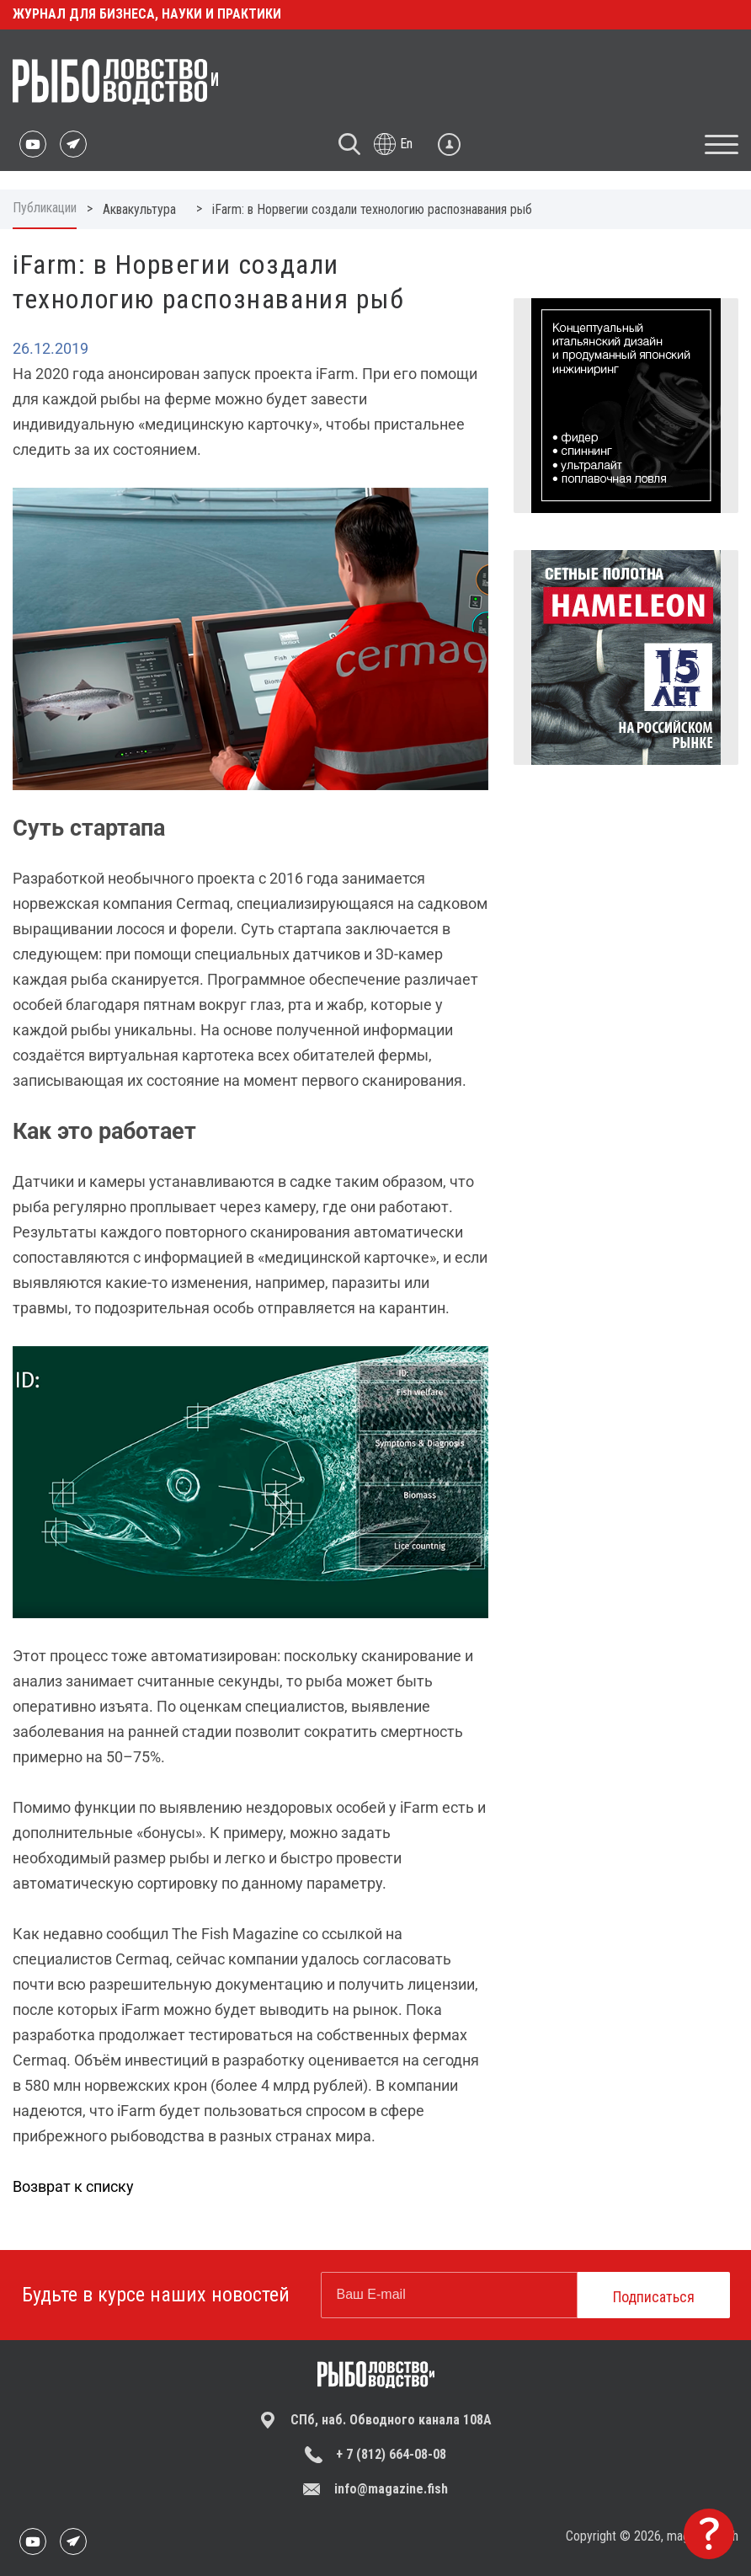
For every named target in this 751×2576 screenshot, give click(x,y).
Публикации (45, 208)
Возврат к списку (73, 2186)
